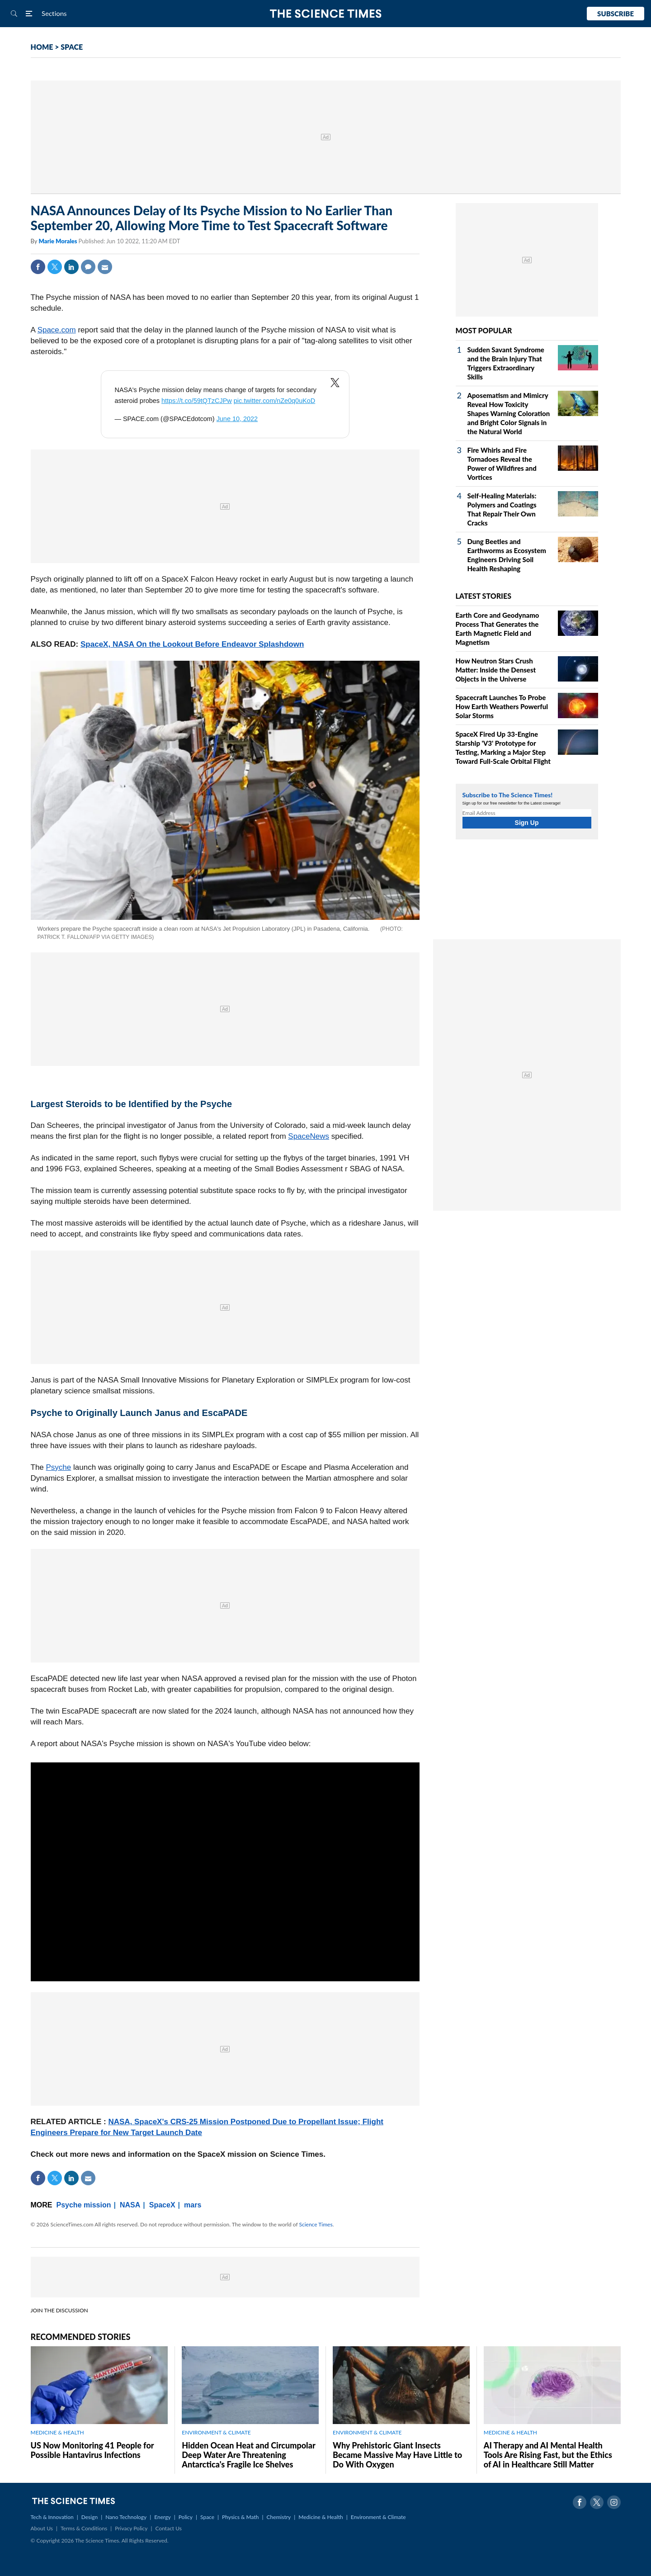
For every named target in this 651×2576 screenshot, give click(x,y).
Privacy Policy (131, 2528)
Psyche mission (84, 2205)
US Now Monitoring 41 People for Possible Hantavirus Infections (92, 2450)
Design (89, 2517)
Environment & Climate (378, 2517)
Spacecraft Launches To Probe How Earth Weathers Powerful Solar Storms (502, 706)
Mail (105, 267)
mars (192, 2205)
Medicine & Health (320, 2517)
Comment (88, 267)
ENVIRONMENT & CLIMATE (216, 2432)
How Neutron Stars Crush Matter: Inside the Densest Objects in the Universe (496, 670)
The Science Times (326, 13)
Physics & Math (240, 2517)
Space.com (57, 330)
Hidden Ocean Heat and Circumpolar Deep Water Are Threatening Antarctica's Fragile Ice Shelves (248, 2454)
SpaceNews (308, 1136)
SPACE (72, 47)
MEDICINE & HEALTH (57, 2432)
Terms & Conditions (84, 2528)
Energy (162, 2517)
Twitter (54, 267)
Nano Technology (125, 2517)
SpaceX (162, 2205)
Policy (186, 2517)
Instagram (614, 2502)
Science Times (316, 2224)
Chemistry (278, 2517)
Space (207, 2517)
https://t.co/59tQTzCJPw (196, 400)
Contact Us (169, 2528)
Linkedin (71, 267)
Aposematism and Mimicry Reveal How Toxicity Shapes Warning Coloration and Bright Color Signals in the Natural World (508, 413)
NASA (130, 2205)
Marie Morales (58, 241)
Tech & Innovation (52, 2517)
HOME (42, 47)
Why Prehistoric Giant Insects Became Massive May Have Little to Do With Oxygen (397, 2454)
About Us (42, 2528)
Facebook (38, 267)
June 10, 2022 (237, 418)
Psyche (58, 1467)
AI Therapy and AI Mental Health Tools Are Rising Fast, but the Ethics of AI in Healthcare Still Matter (548, 2454)
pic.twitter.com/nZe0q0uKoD (275, 400)
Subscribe (615, 13)
